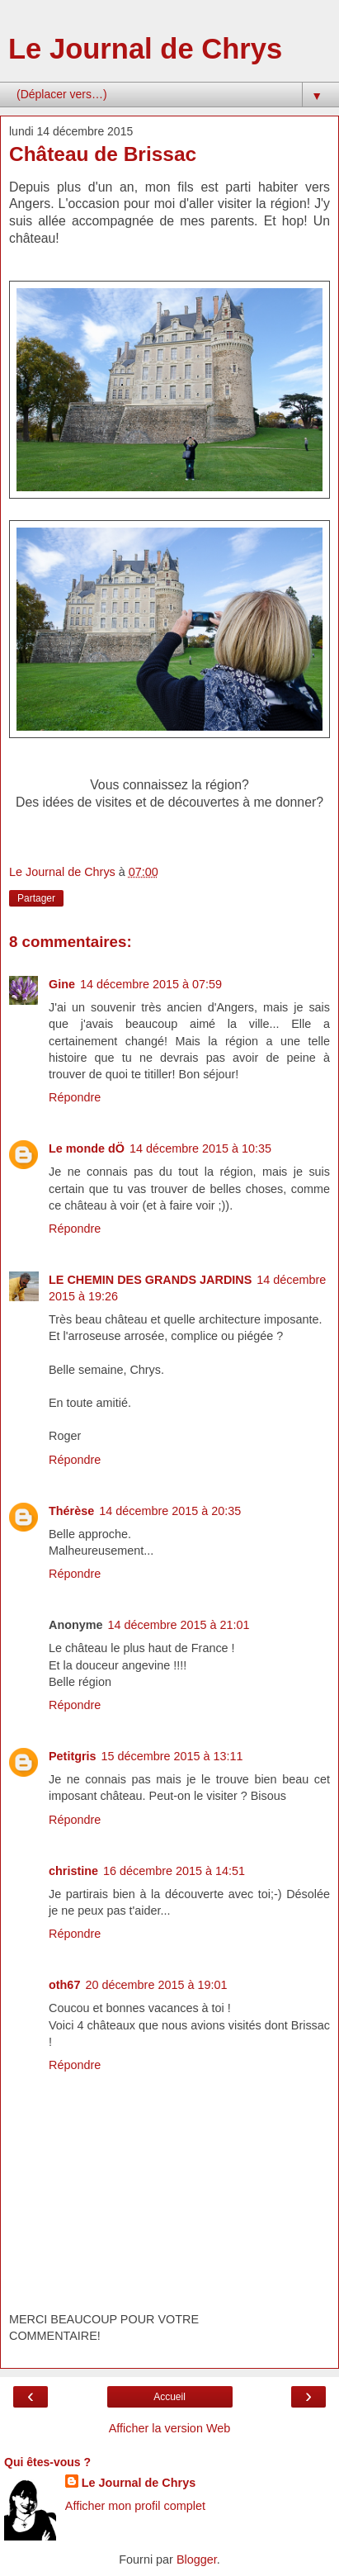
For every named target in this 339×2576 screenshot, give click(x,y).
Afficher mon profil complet (135, 2505)
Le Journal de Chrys (145, 48)
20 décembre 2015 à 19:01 (156, 1984)
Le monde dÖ (87, 1148)
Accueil (169, 2397)
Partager (36, 898)
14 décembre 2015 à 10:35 (200, 1148)
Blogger (197, 2559)
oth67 (64, 1984)
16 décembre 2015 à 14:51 (174, 1871)
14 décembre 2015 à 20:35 (170, 1511)
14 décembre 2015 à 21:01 (179, 1624)
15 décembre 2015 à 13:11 (172, 1756)
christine (73, 1871)
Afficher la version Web (169, 2428)
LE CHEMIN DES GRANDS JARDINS (150, 1279)
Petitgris (73, 1756)
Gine (62, 984)
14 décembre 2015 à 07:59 (151, 984)
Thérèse (71, 1511)
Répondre (75, 1097)
